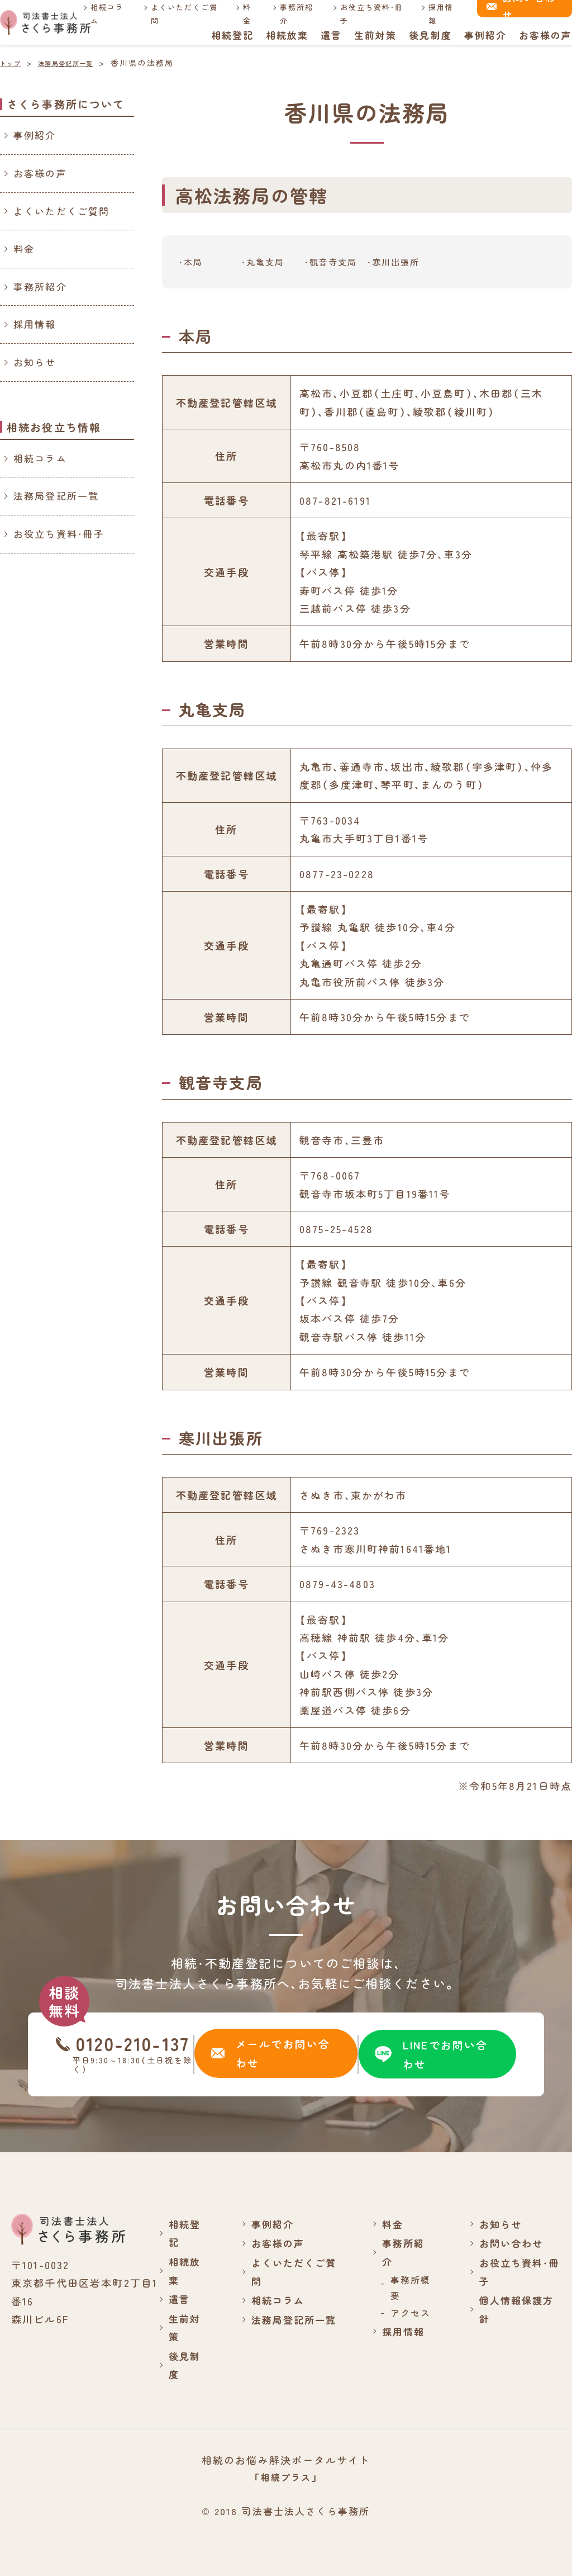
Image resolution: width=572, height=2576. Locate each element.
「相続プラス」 (286, 2477)
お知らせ (34, 362)
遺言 (330, 35)
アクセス (410, 2312)
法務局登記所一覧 (56, 496)
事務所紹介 (294, 13)
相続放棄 (285, 35)
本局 (194, 261)
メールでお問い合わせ (269, 2054)
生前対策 (374, 35)
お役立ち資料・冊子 (368, 13)
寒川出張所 (397, 261)
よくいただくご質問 (183, 13)
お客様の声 (545, 35)
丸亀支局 (267, 261)
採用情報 (435, 13)
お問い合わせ (511, 2243)
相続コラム (107, 13)
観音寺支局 (334, 261)
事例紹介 (485, 35)
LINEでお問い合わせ (432, 2054)
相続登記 (230, 35)
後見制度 (429, 35)
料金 (244, 13)
